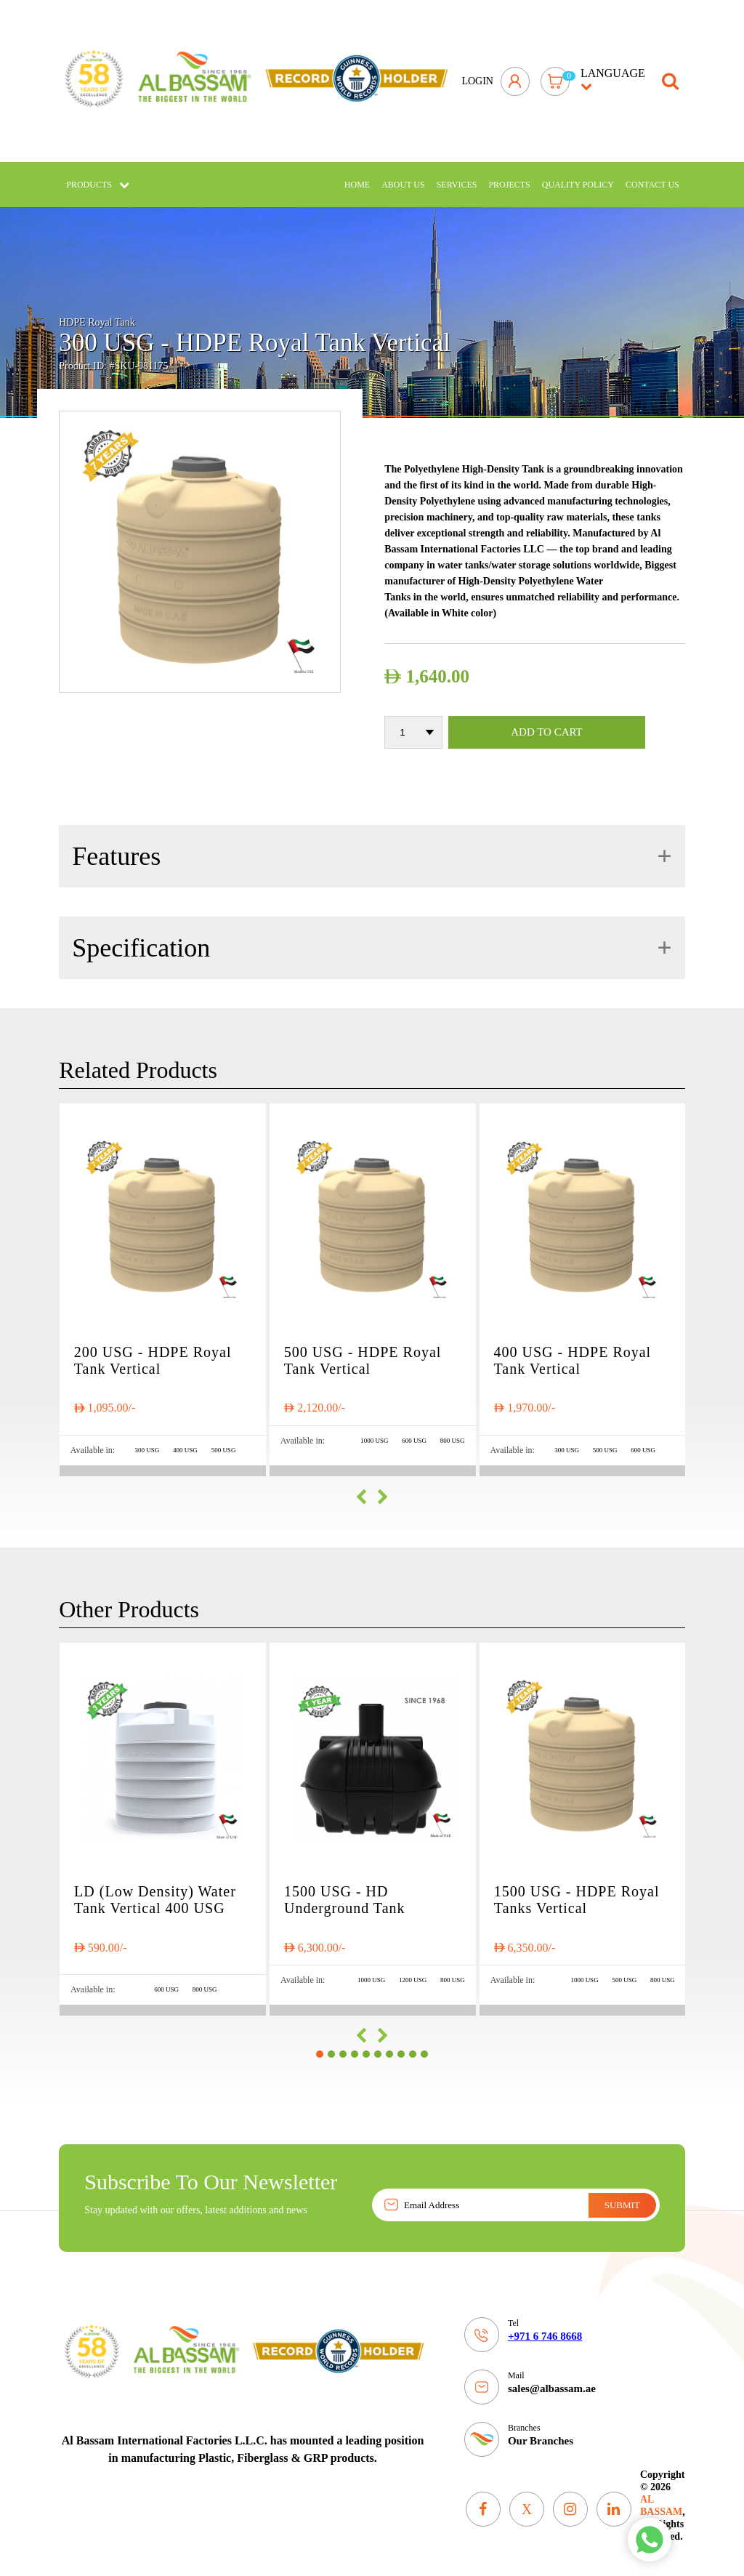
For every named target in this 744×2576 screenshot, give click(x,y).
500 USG (223, 1440)
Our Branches (540, 2431)
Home (357, 175)
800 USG (452, 1431)
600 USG (414, 1431)
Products (97, 175)
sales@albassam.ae (552, 2379)
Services (457, 175)
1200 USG (412, 1969)
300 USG (147, 1440)
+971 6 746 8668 (545, 2327)
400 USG (185, 1440)
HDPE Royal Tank (97, 312)
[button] (320, 2044)
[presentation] (361, 1487)
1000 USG (374, 1431)
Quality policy (578, 175)
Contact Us (652, 175)
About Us (402, 175)
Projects (509, 175)
